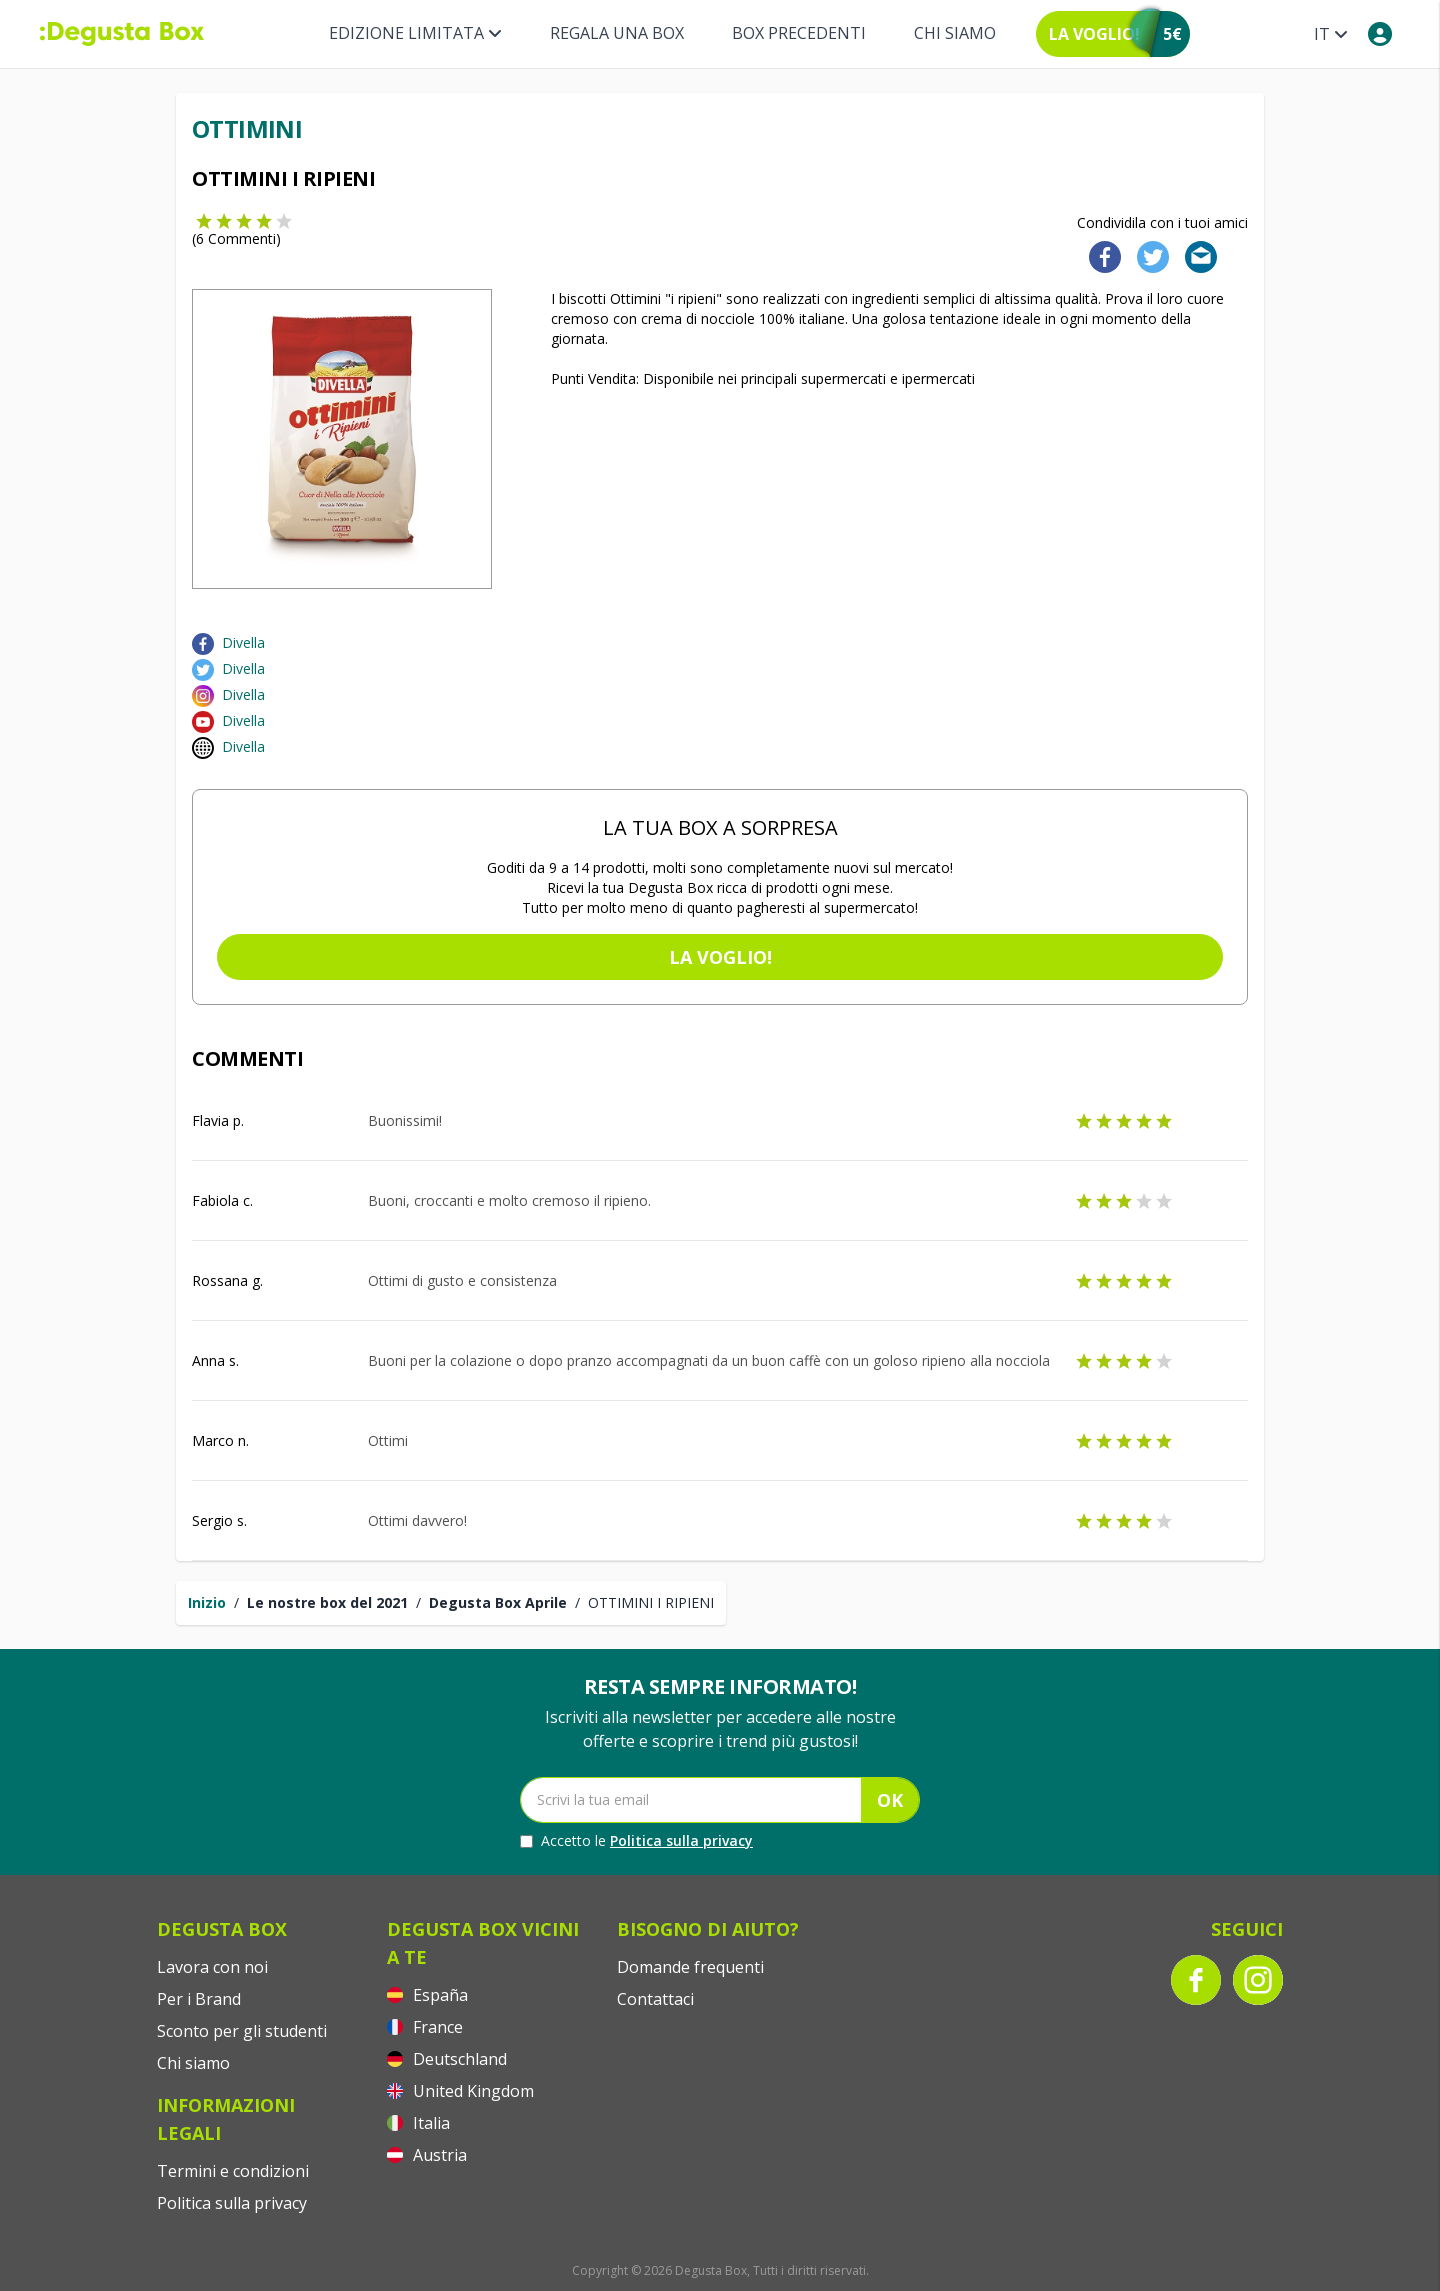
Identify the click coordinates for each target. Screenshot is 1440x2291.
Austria (427, 2155)
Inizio (207, 1602)
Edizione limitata (415, 33)
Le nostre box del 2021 (327, 1602)
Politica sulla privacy (681, 1840)
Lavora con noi (212, 1967)
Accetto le (636, 1841)
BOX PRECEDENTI (799, 33)
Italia (418, 2123)
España (427, 1995)
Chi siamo (955, 33)
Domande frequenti (690, 1967)
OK (890, 1800)
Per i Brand (199, 1999)
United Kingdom (460, 2091)
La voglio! (720, 957)
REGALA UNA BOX (617, 33)
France (425, 2027)
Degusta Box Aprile (498, 1602)
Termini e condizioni (233, 2171)
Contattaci (655, 1999)
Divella (243, 642)
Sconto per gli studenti (242, 2031)
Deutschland (447, 2059)
